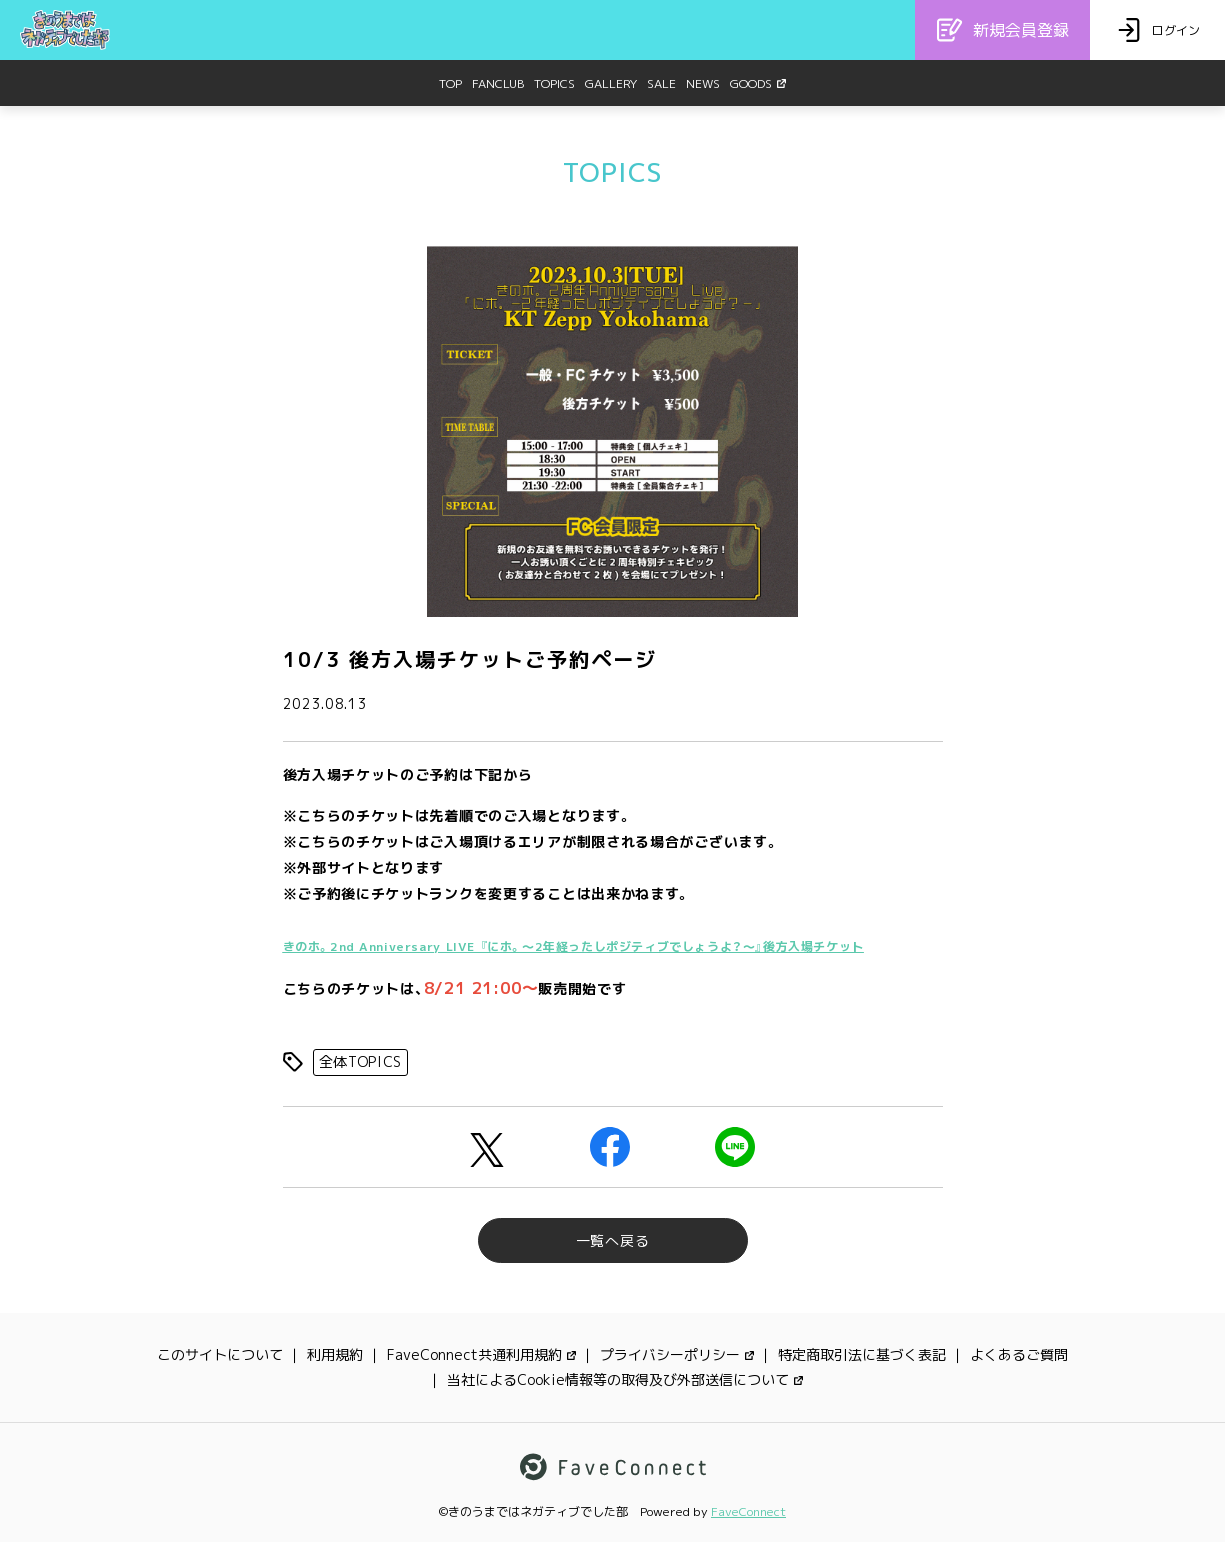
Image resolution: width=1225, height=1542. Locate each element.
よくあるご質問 (1019, 1354)
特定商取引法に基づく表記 (862, 1354)
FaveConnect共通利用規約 (481, 1354)
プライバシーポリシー (677, 1354)
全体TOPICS (361, 1061)
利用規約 (335, 1354)
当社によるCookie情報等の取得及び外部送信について (625, 1379)
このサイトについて (220, 1354)
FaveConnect (748, 1511)
